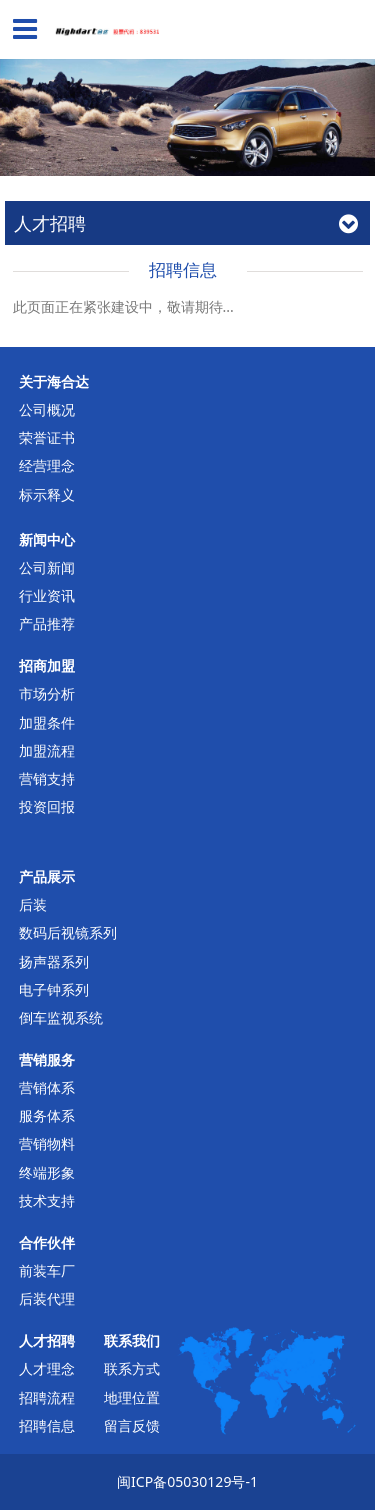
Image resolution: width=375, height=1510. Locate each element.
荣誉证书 (47, 437)
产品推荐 (47, 623)
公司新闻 (47, 567)
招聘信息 (47, 1425)
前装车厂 (47, 1270)
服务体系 (47, 1115)
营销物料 (47, 1143)
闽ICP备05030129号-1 (187, 1481)
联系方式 (132, 1368)
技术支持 (47, 1200)
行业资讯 (47, 595)
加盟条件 (47, 722)
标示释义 (47, 494)
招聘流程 (47, 1397)
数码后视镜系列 (68, 932)
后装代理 (47, 1298)
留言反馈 (132, 1425)
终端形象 (47, 1172)
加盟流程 (47, 750)
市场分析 (47, 693)
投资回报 (47, 806)
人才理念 (47, 1368)
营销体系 (47, 1087)
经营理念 (47, 465)
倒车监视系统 (61, 1017)
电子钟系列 (54, 989)
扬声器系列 (54, 961)
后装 (33, 904)
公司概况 (47, 409)
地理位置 (132, 1397)
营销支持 (47, 778)
